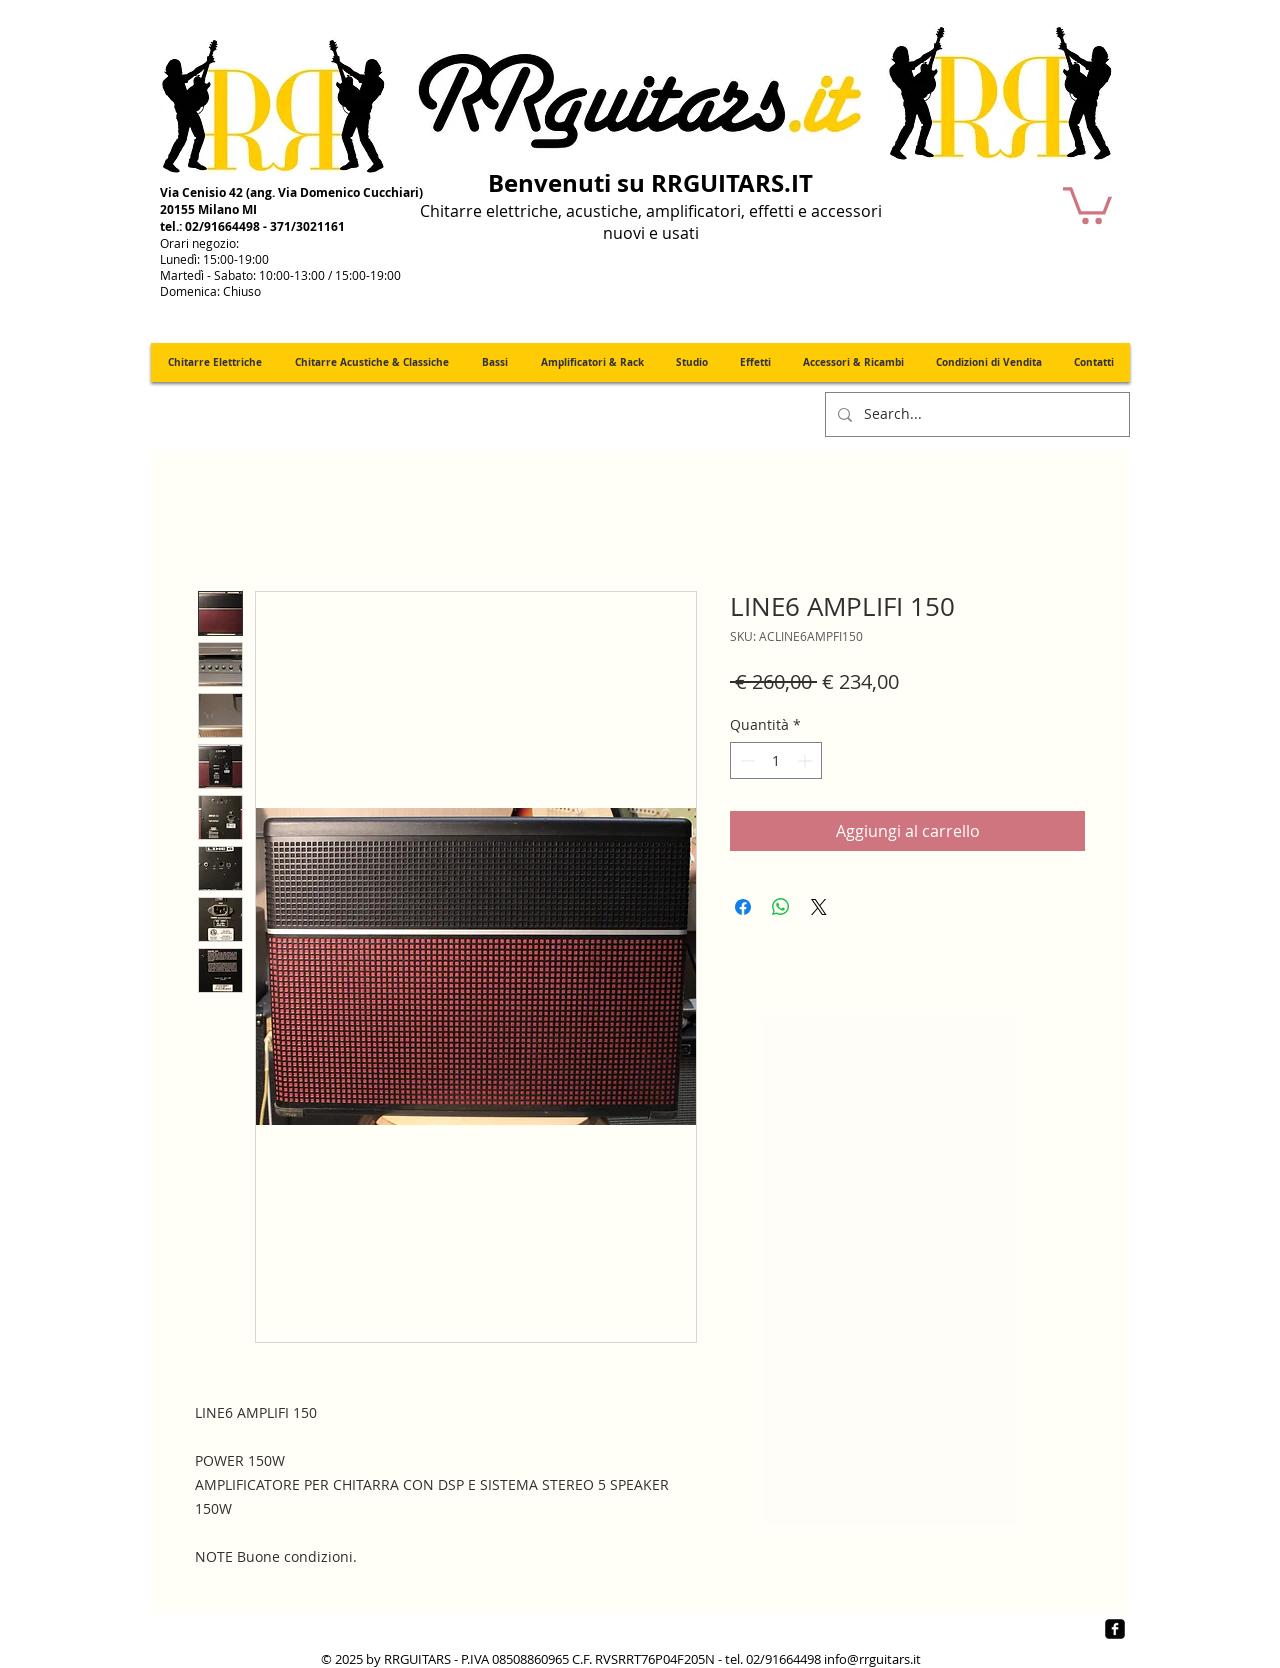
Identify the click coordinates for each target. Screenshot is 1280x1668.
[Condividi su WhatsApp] (781, 907)
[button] (1087, 203)
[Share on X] (819, 907)
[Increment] (806, 760)
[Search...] (975, 414)
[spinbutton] (776, 760)
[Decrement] (745, 760)
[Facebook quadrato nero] (1115, 1629)
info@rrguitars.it (872, 1659)
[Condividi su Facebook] (743, 907)
